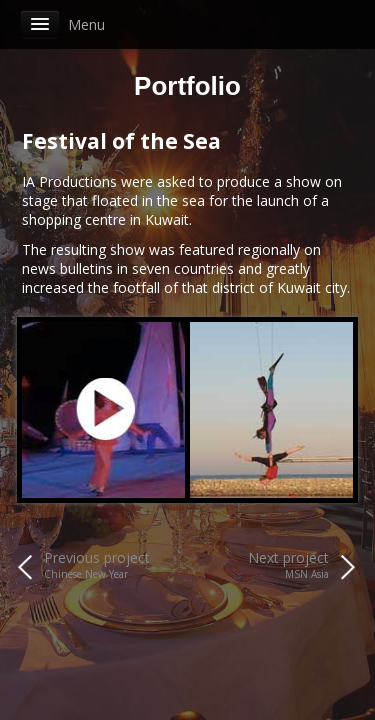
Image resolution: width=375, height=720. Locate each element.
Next (327, 410)
